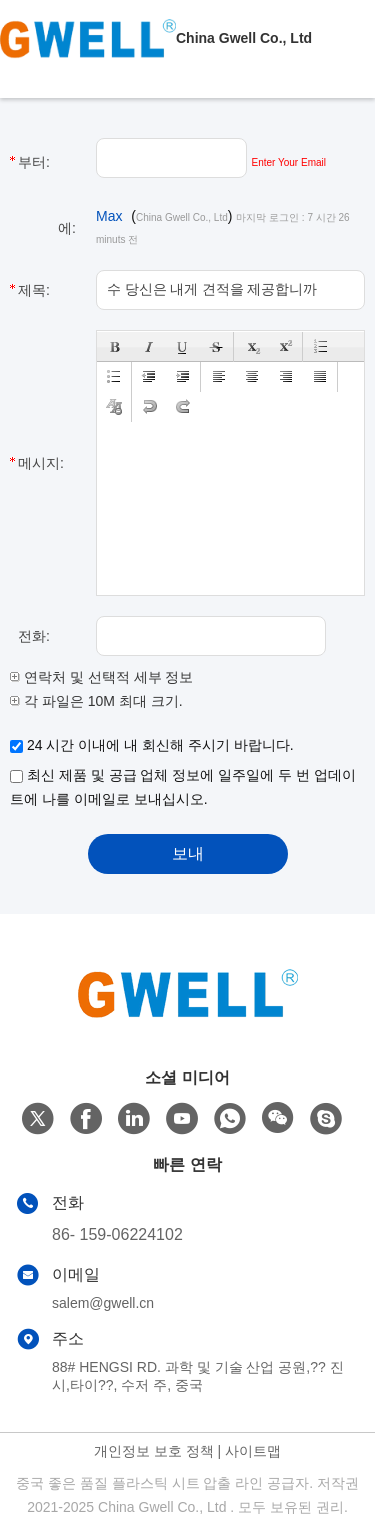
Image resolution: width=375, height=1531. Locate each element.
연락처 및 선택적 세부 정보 (101, 677)
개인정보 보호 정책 (154, 1451)
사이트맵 (253, 1451)
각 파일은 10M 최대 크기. (96, 701)
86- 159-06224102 (117, 1234)
